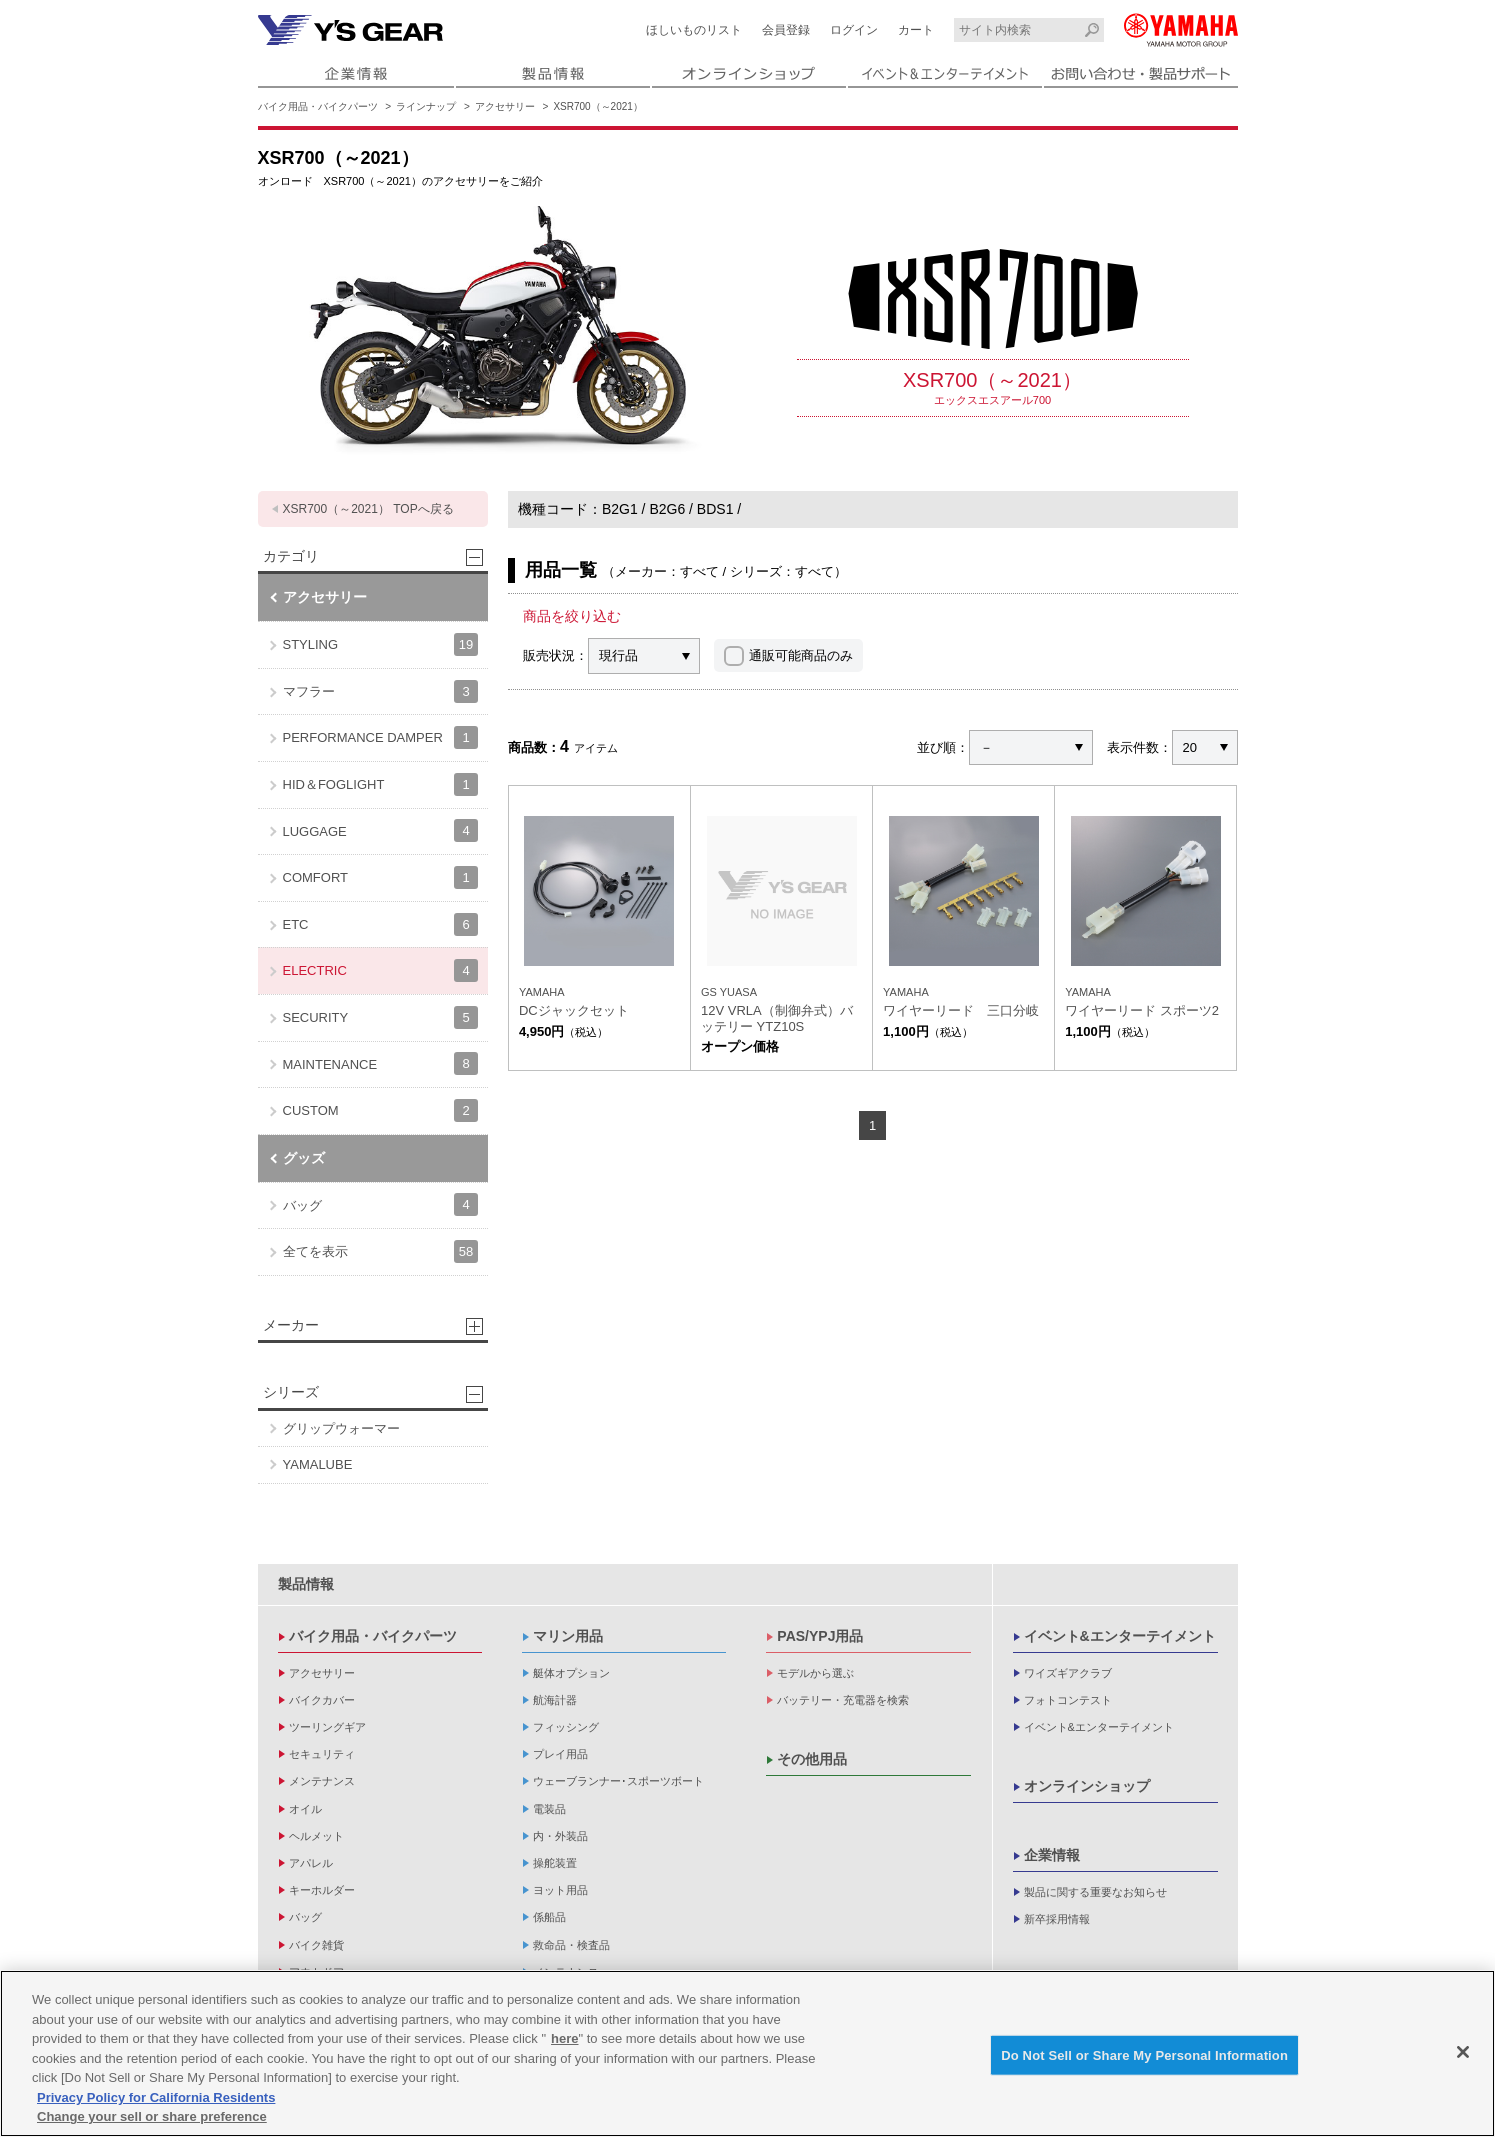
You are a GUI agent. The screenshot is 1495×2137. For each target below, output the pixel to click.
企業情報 (1052, 1855)
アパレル (311, 1863)
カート (916, 30)
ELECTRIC (380, 970)
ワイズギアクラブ (1068, 1673)
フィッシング (566, 1727)
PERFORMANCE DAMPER (380, 737)
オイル (305, 1809)
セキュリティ (322, 1754)
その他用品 (812, 1759)
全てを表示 (380, 1251)
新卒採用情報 (1057, 1919)
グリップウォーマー (341, 1428)
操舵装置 (555, 1863)
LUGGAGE (380, 830)
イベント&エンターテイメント (1120, 1636)
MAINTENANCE (380, 1063)
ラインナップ (426, 106)
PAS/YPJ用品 (820, 1636)
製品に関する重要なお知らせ (1095, 1892)
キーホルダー (322, 1890)
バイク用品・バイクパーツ (318, 106)
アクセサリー (505, 106)
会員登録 (786, 30)
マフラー (380, 691)
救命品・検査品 (571, 1945)
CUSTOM (380, 1110)
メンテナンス (322, 1781)
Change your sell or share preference (152, 2119)
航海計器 (555, 1700)
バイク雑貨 (316, 1945)
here (564, 2041)
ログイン (854, 30)
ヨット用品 (560, 1890)
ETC (380, 924)
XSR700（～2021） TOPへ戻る (368, 509)
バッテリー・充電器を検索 (843, 1700)
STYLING (380, 644)
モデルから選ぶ (815, 1673)
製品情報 (306, 1584)
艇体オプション (571, 1673)
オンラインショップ (1087, 1786)
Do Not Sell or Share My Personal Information (1144, 2057)
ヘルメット (316, 1836)
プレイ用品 (560, 1754)
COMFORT (380, 877)
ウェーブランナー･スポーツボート (618, 1781)
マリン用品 (568, 1636)
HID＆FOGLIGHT (380, 784)
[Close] (1463, 2055)
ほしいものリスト (694, 30)
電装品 (549, 1809)
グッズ (304, 1158)
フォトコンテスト (1068, 1700)
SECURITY (380, 1017)
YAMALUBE (318, 1464)
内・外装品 (560, 1836)
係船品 (549, 1917)
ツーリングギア (327, 1727)
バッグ (380, 1204)
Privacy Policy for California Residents (156, 2100)
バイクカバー (322, 1700)
